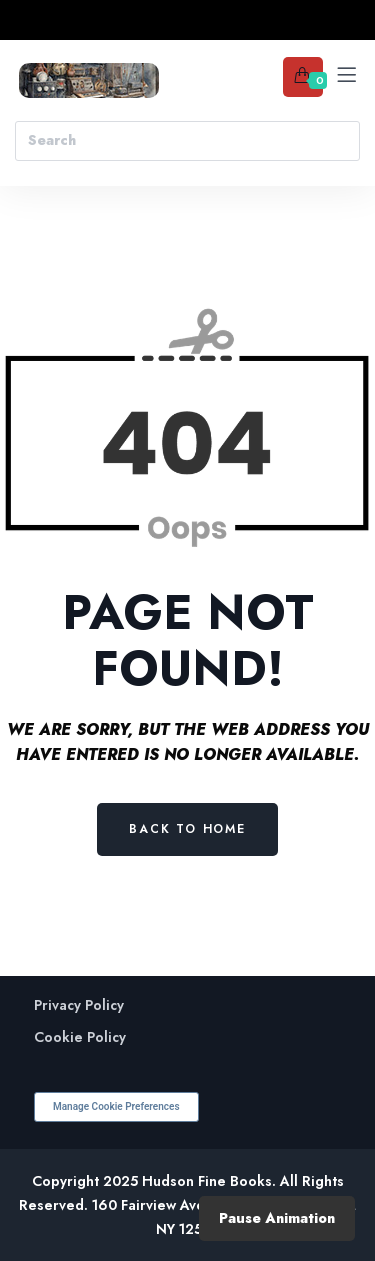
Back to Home (187, 829)
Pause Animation (277, 1218)
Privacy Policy (79, 1005)
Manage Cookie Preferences (116, 1106)
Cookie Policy (80, 1037)
